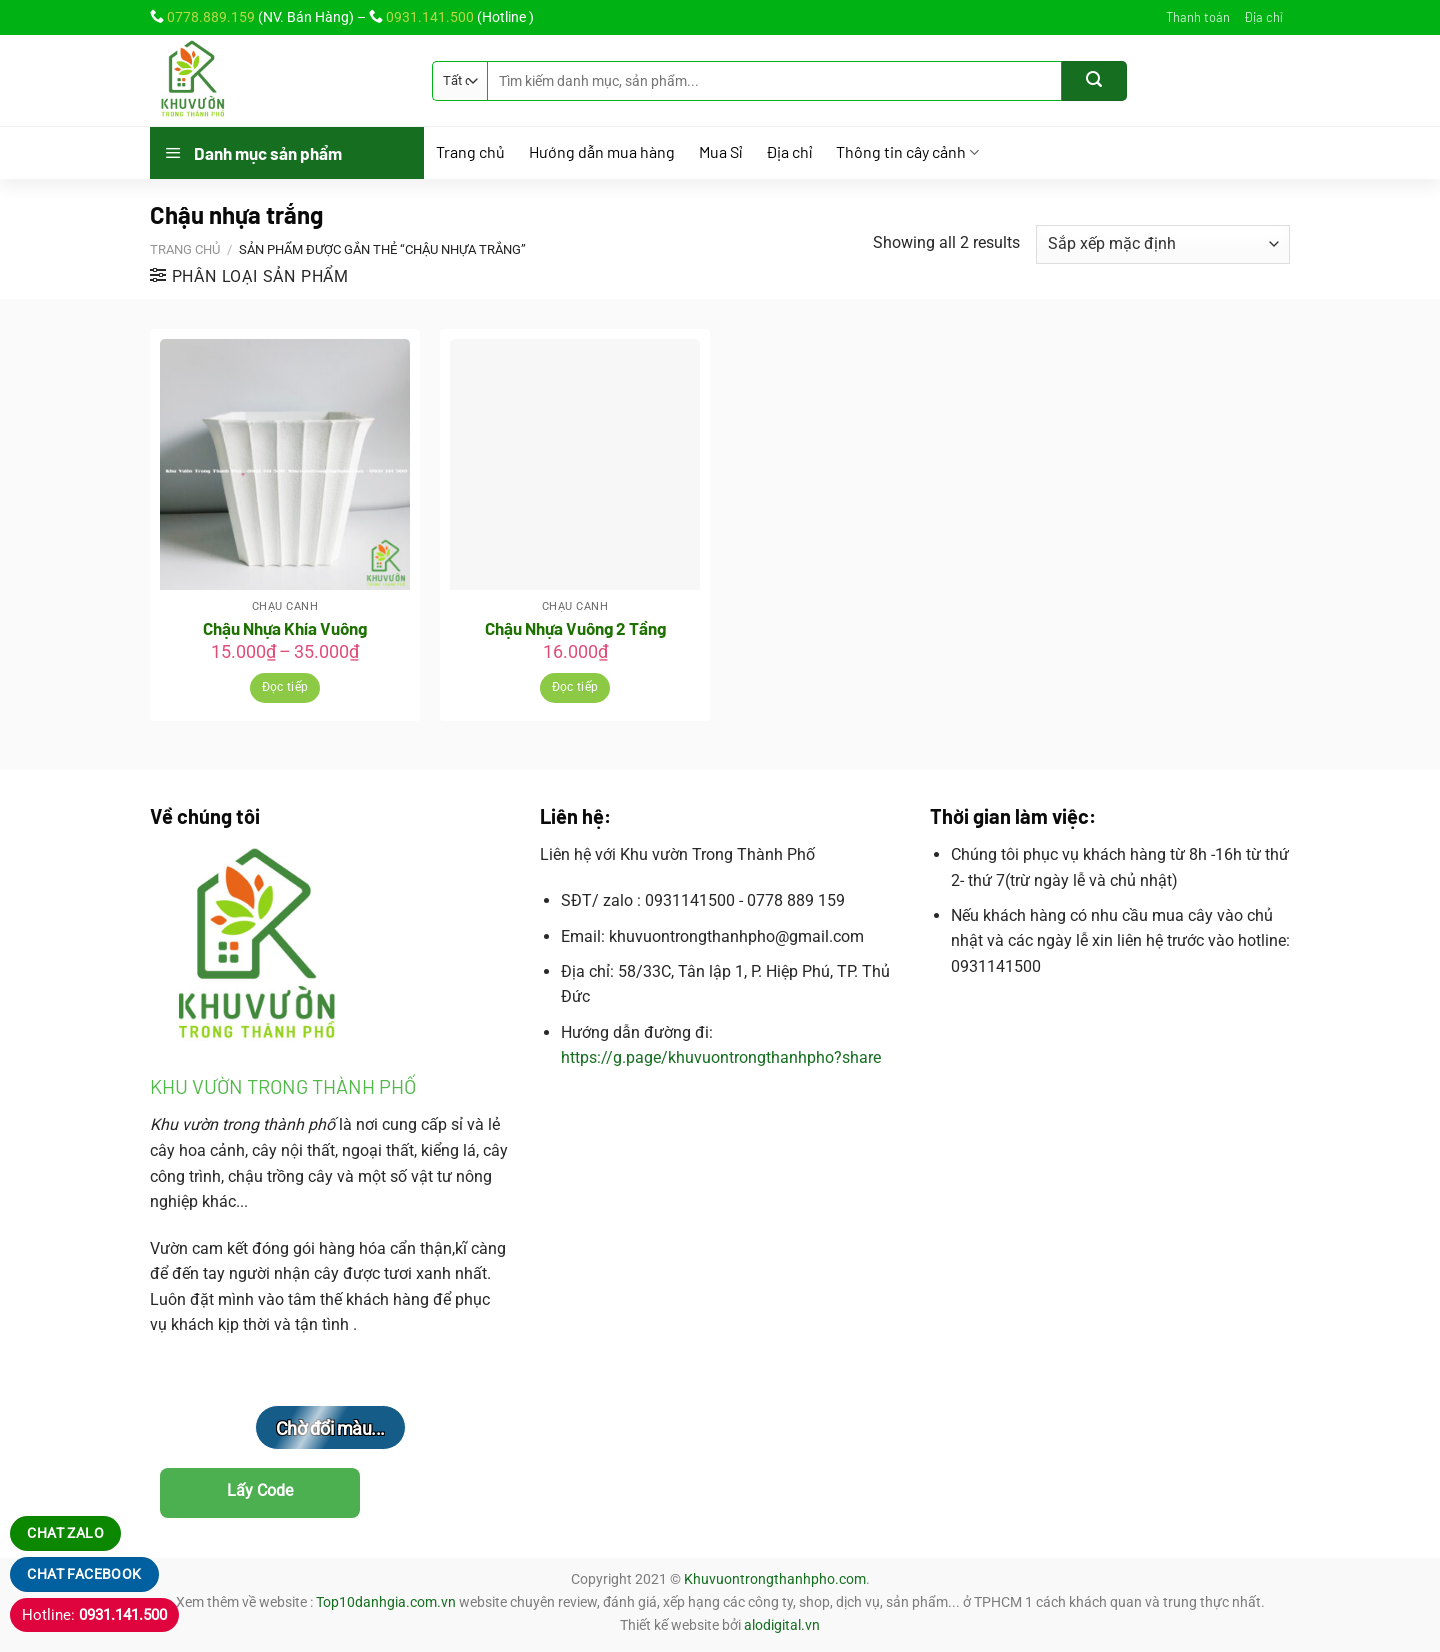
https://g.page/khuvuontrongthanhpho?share (721, 1057)
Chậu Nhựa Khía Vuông (285, 628)
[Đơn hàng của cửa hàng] (1163, 244)
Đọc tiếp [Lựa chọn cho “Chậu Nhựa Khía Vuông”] (285, 687)
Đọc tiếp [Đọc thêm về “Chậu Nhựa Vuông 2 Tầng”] (575, 687)
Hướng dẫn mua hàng (602, 152)
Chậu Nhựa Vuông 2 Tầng (575, 628)
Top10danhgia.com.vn (386, 1602)
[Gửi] (1094, 81)
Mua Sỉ (720, 152)
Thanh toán (1198, 17)
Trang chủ (470, 152)
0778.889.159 (211, 17)
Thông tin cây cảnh (907, 152)
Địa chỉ (1263, 17)
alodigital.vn (782, 1625)
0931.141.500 (430, 17)
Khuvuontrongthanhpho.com (775, 1579)
